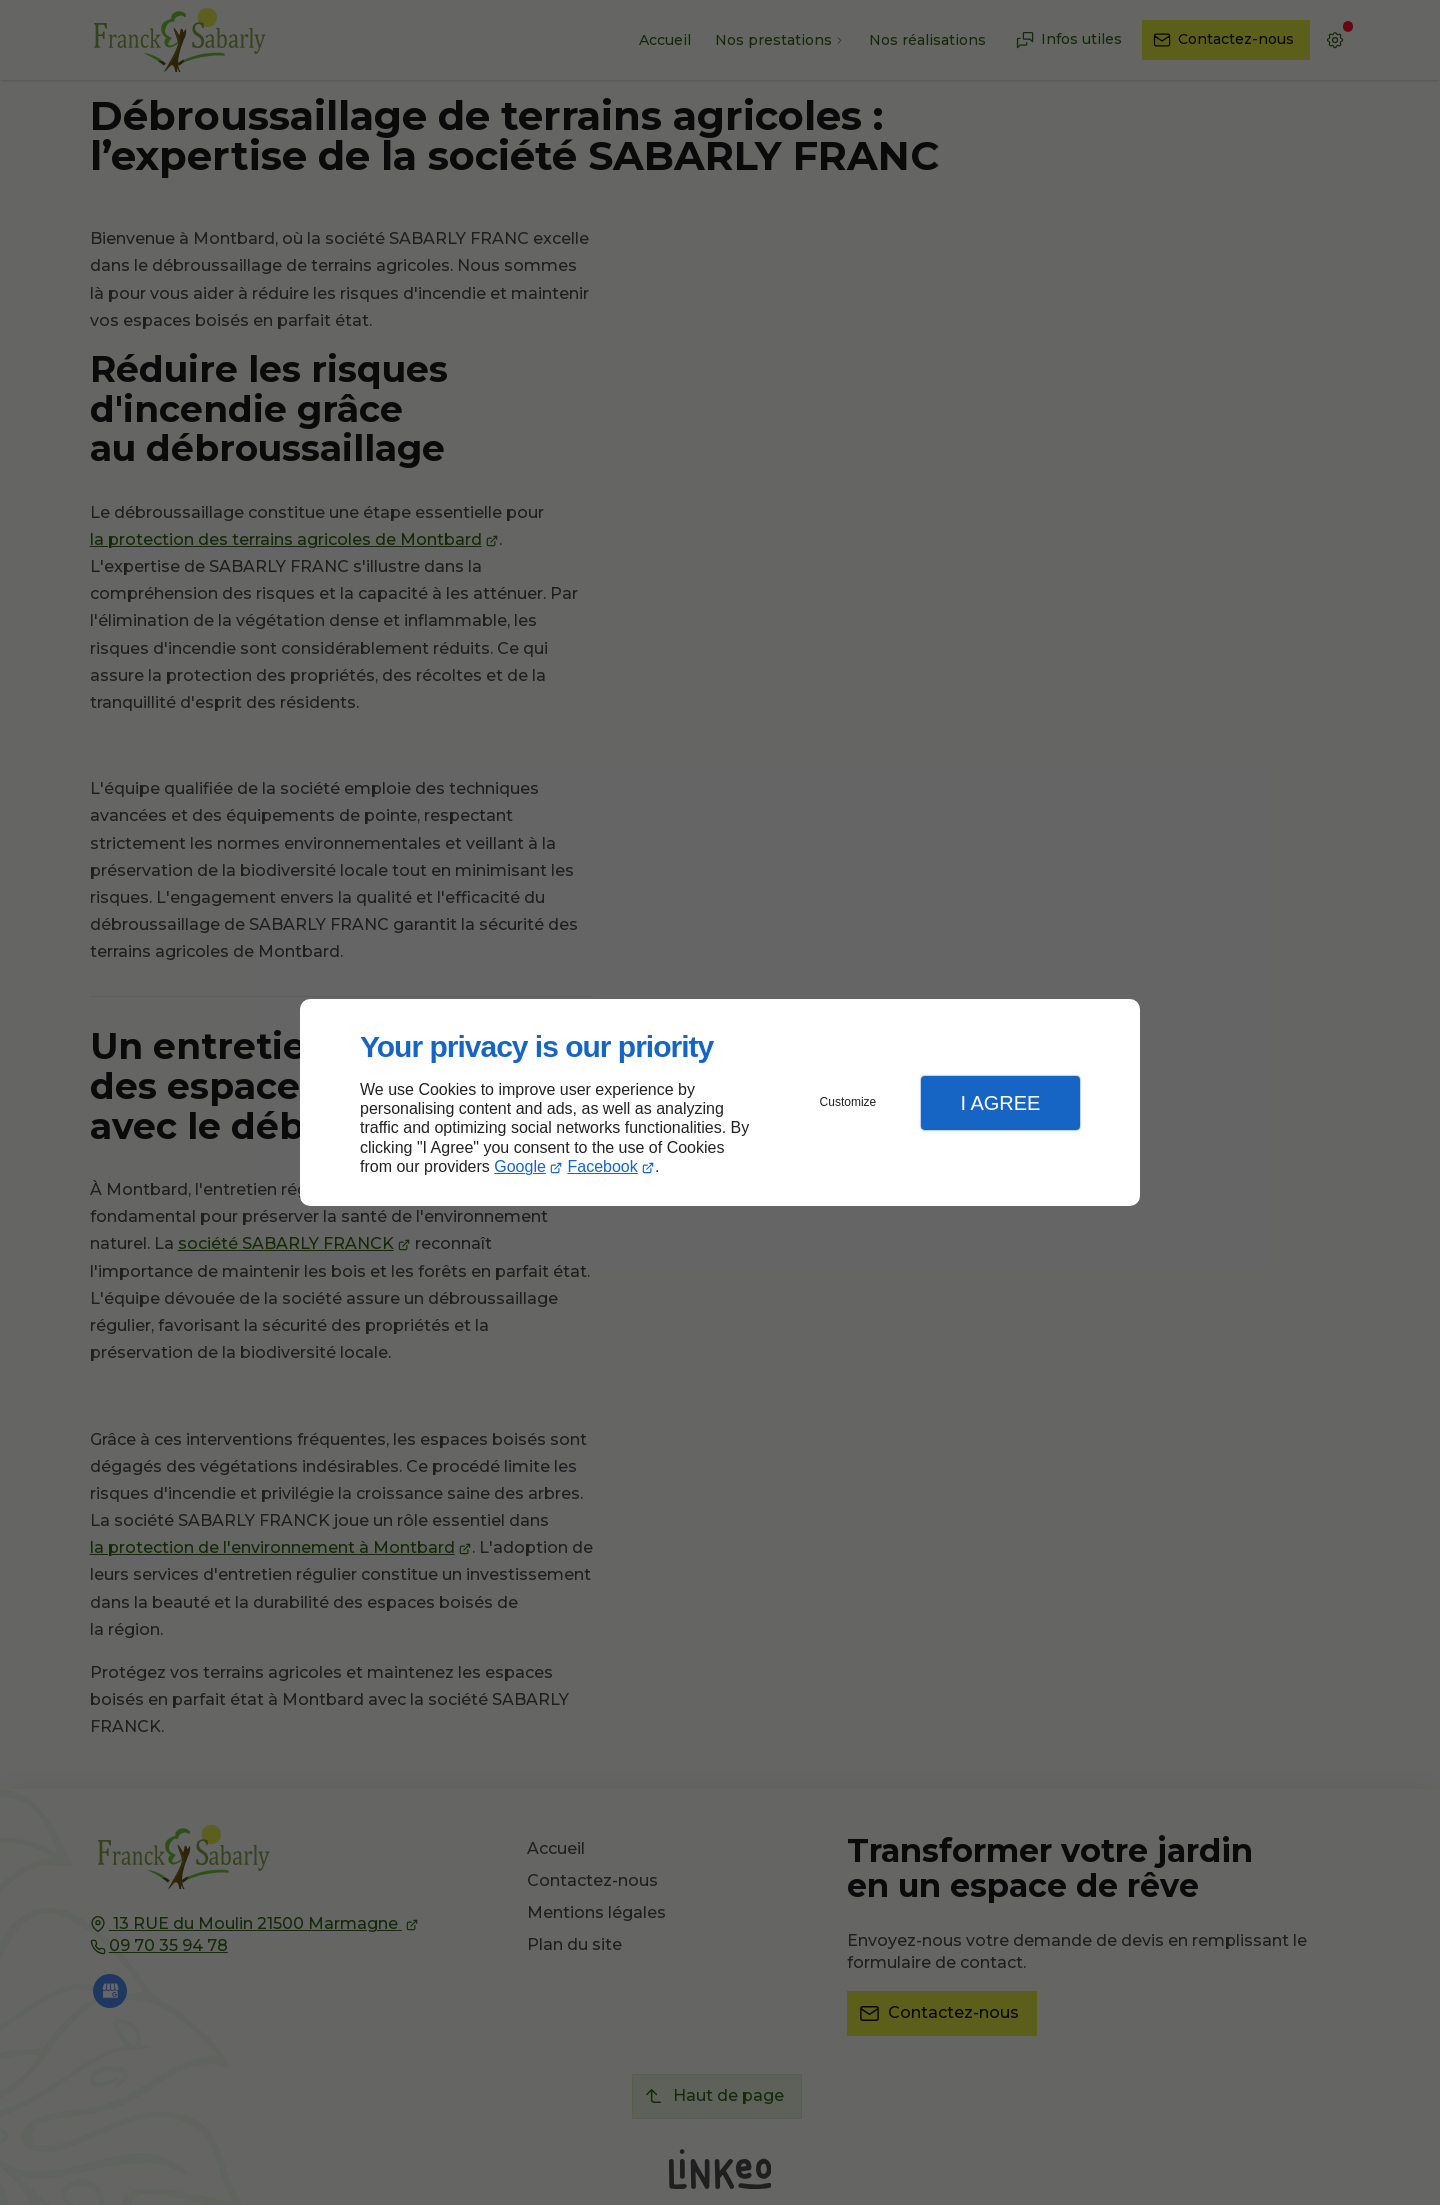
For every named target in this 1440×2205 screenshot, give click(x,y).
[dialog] (720, 1102)
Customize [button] (848, 1102)
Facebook (603, 1166)
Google (520, 1166)
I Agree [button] (1000, 1103)
